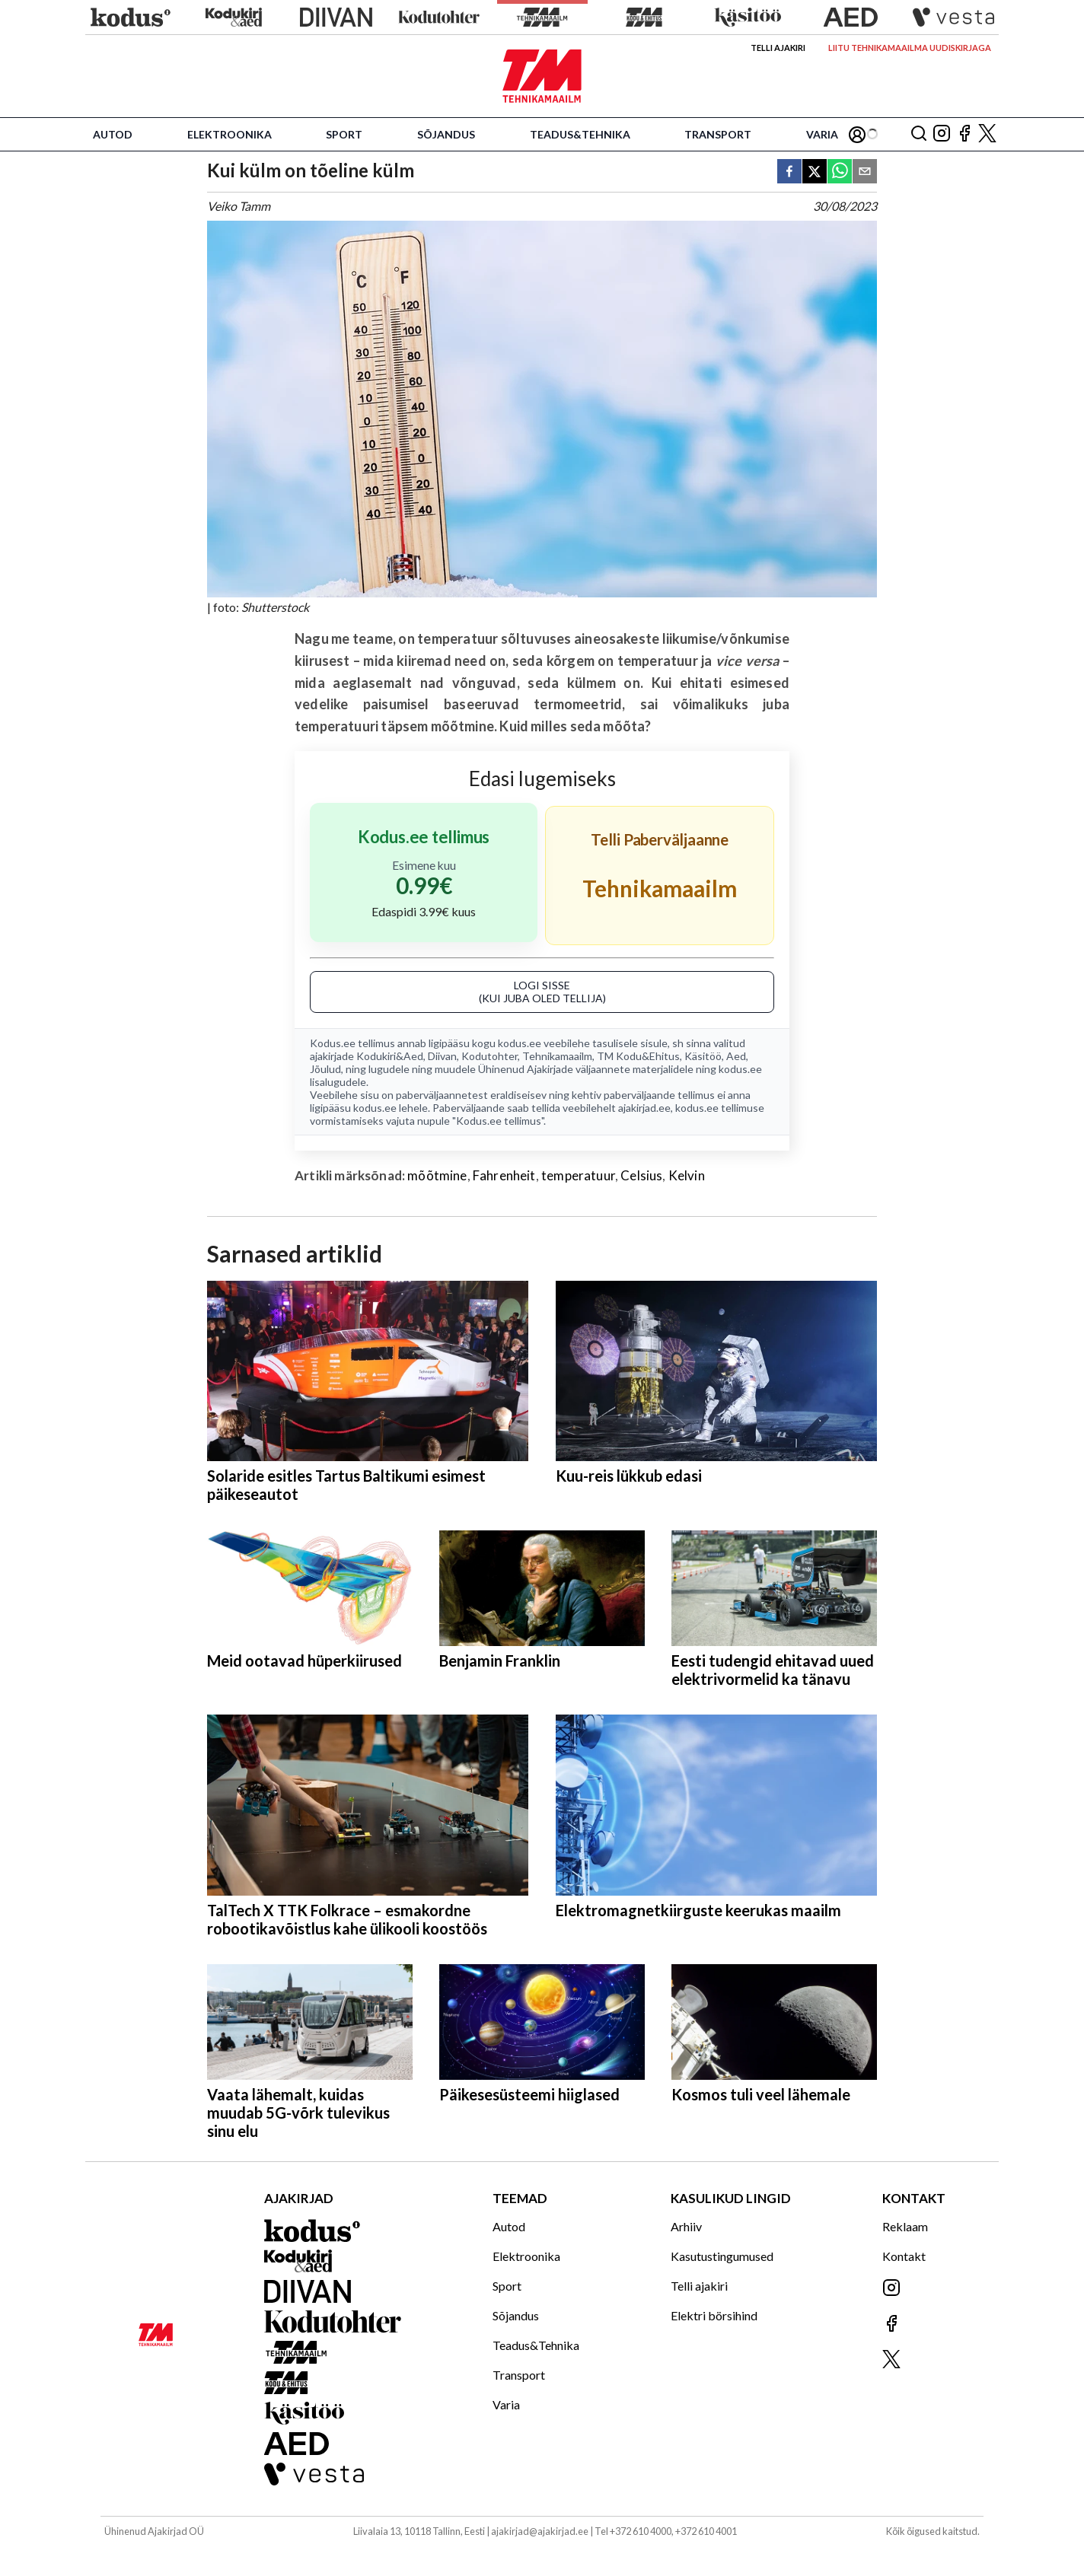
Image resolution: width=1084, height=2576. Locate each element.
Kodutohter (489, 1055)
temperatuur (578, 1175)
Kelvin (686, 1175)
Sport (344, 134)
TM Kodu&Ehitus (638, 1055)
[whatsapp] (839, 172)
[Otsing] (918, 134)
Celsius (641, 1175)
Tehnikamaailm (557, 1055)
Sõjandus (446, 134)
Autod (112, 134)
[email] (865, 172)
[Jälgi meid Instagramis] (941, 134)
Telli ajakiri (778, 48)
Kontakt (904, 2256)
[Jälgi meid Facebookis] (964, 134)
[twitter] (814, 172)
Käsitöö (703, 1055)
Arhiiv (686, 2226)
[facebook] (789, 172)
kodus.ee (519, 1042)
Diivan (442, 1055)
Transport (717, 134)
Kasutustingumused (722, 2256)
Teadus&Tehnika (580, 134)
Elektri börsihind (714, 2315)
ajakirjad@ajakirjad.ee (539, 2531)
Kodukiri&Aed (389, 1055)
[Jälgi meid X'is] (987, 134)
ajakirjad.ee (644, 1107)
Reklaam (905, 2226)
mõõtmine (437, 1175)
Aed (736, 1055)
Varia (822, 134)
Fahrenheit (504, 1175)
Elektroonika (229, 134)
